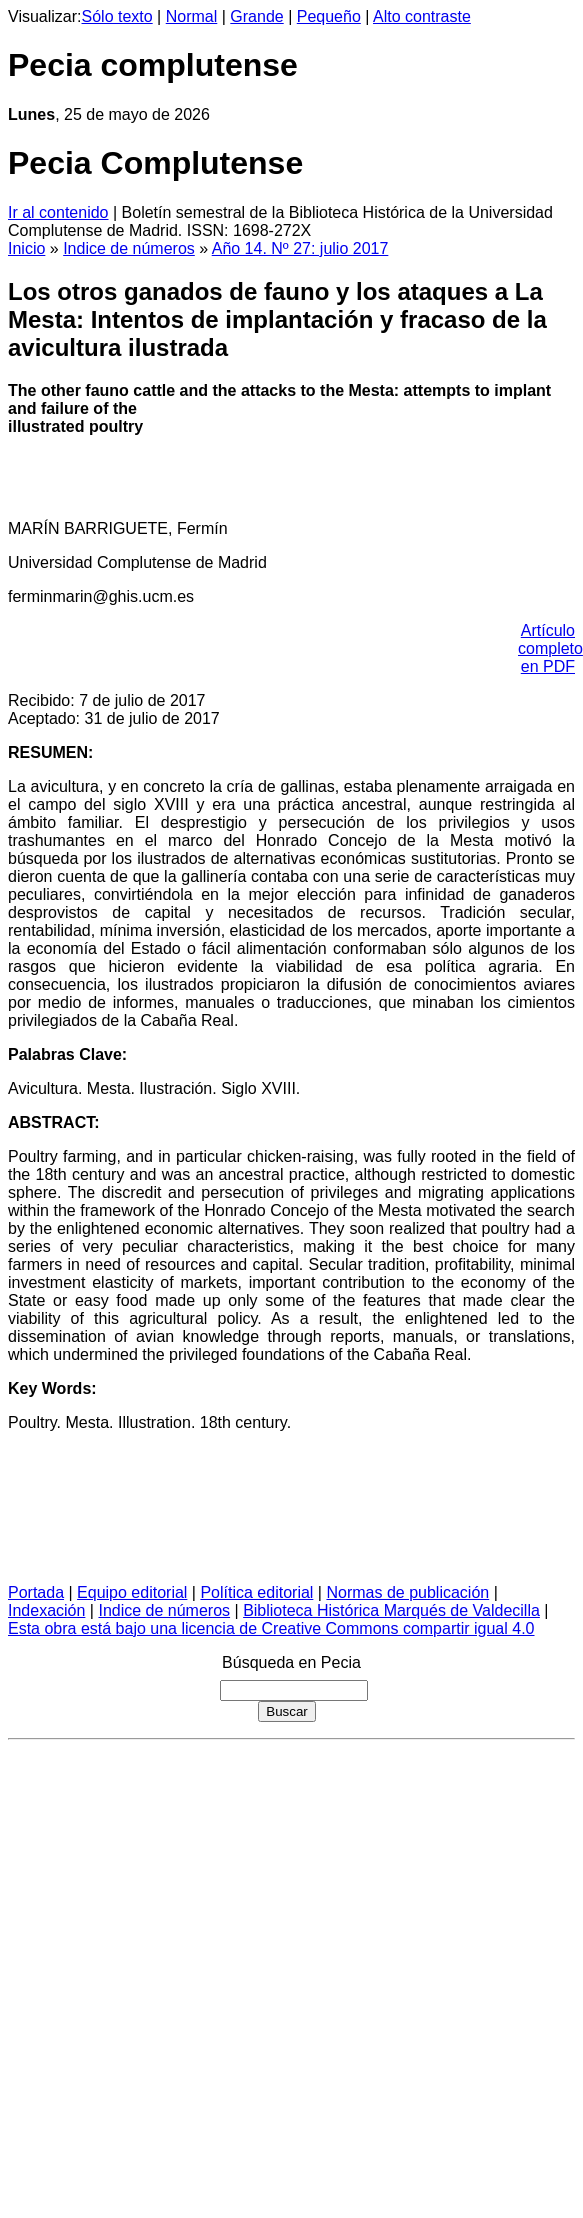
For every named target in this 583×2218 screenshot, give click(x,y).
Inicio (26, 248)
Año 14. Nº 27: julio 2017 (300, 248)
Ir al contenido (58, 212)
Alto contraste (422, 16)
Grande (256, 16)
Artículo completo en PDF (550, 648)
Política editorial (256, 1592)
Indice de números (129, 248)
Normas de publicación (407, 1592)
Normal (192, 16)
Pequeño (329, 16)
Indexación (46, 1610)
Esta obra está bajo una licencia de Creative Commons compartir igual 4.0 (271, 1628)
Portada (36, 1592)
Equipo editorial (132, 1592)
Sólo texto (117, 16)
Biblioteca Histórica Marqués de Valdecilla (391, 1610)
